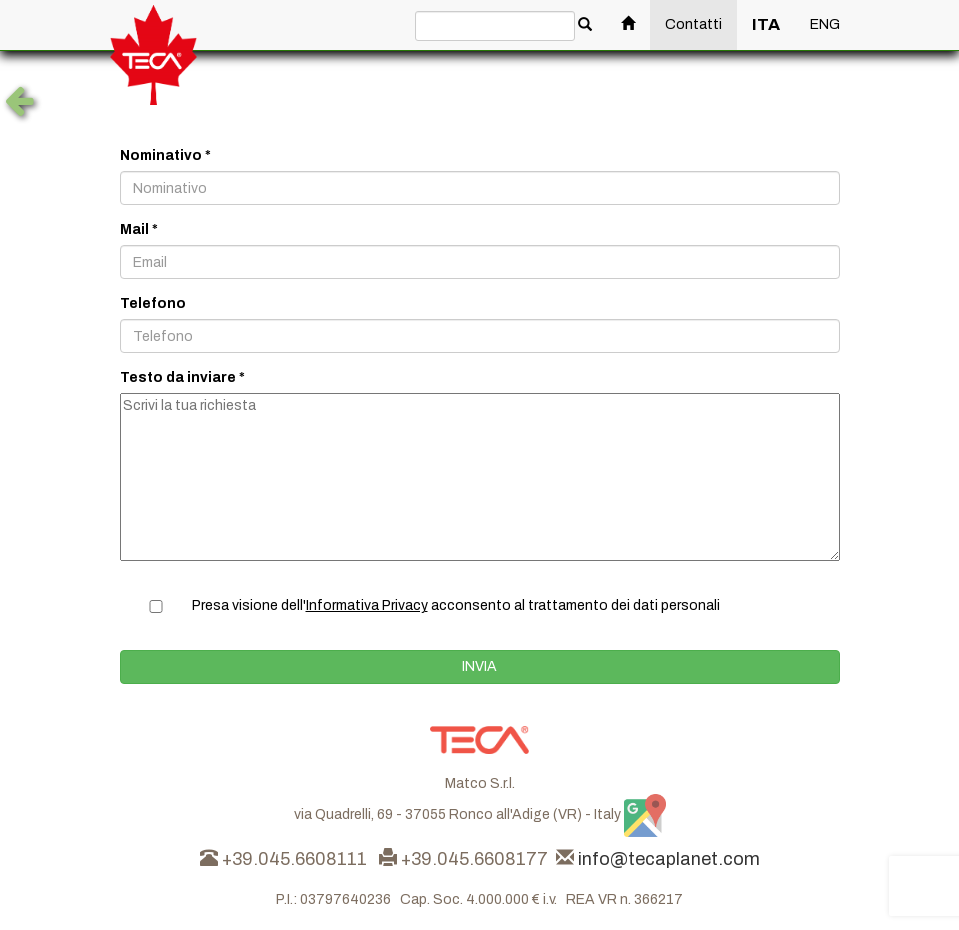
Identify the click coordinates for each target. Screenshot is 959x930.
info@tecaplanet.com (669, 859)
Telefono (153, 303)
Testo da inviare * (182, 377)
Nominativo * (165, 155)
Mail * (139, 229)
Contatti (693, 24)
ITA (766, 24)
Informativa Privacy (367, 605)
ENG (825, 24)
